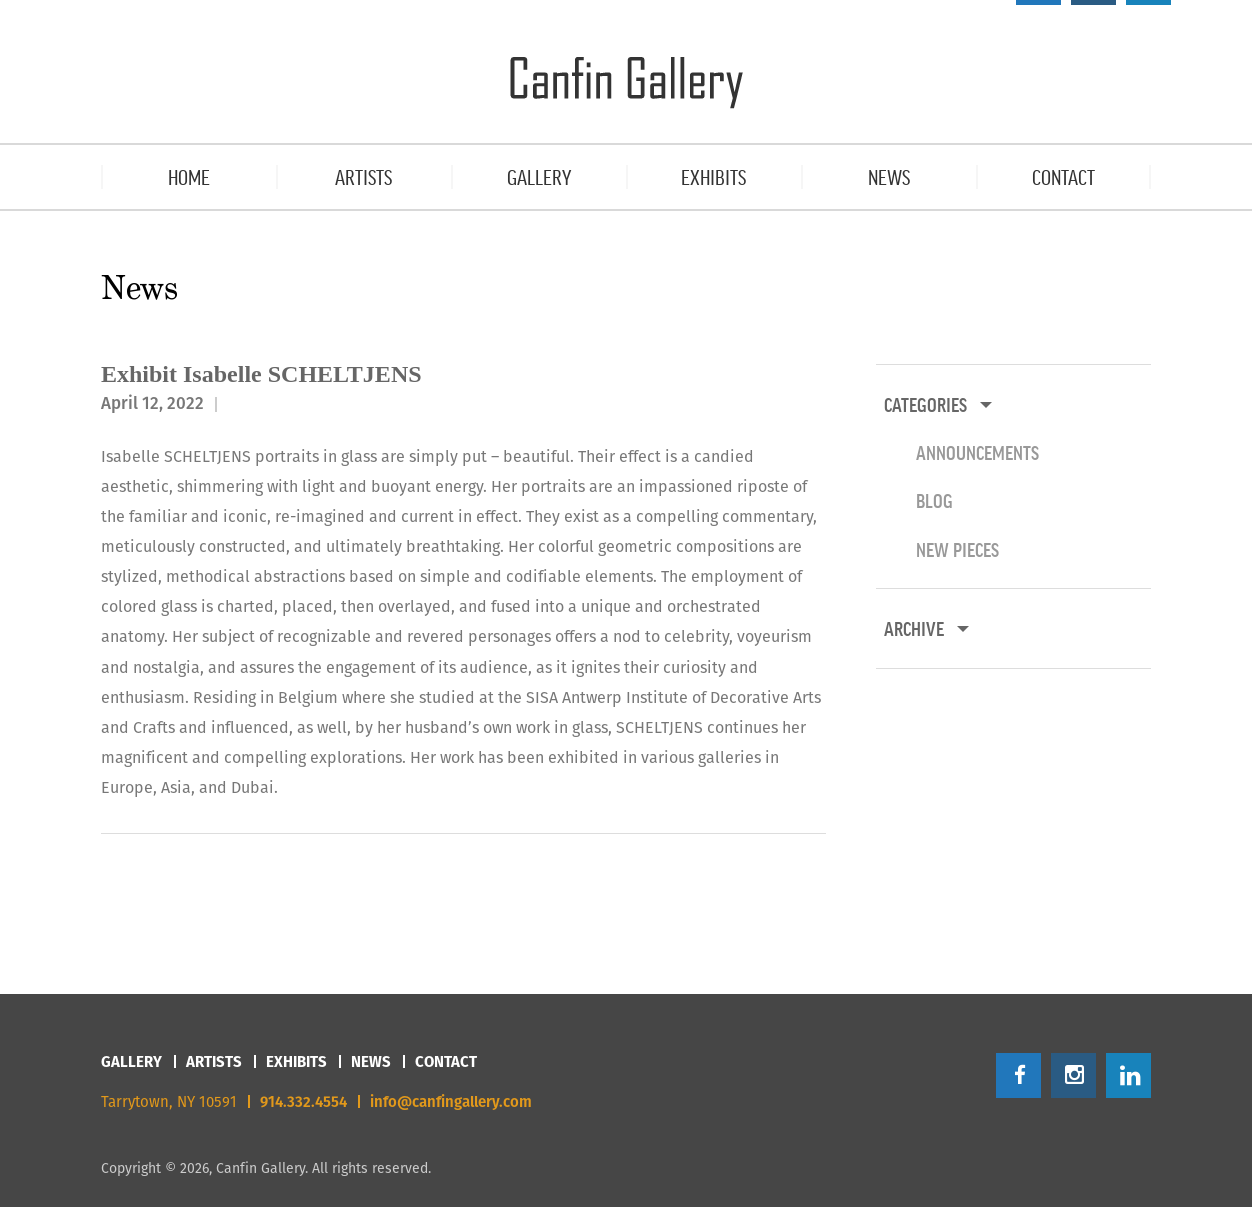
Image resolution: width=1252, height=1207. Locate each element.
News (371, 1061)
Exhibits (296, 1061)
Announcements (977, 452)
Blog (934, 500)
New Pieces (957, 549)
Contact (446, 1061)
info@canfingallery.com (451, 1101)
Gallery (131, 1061)
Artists (214, 1061)
